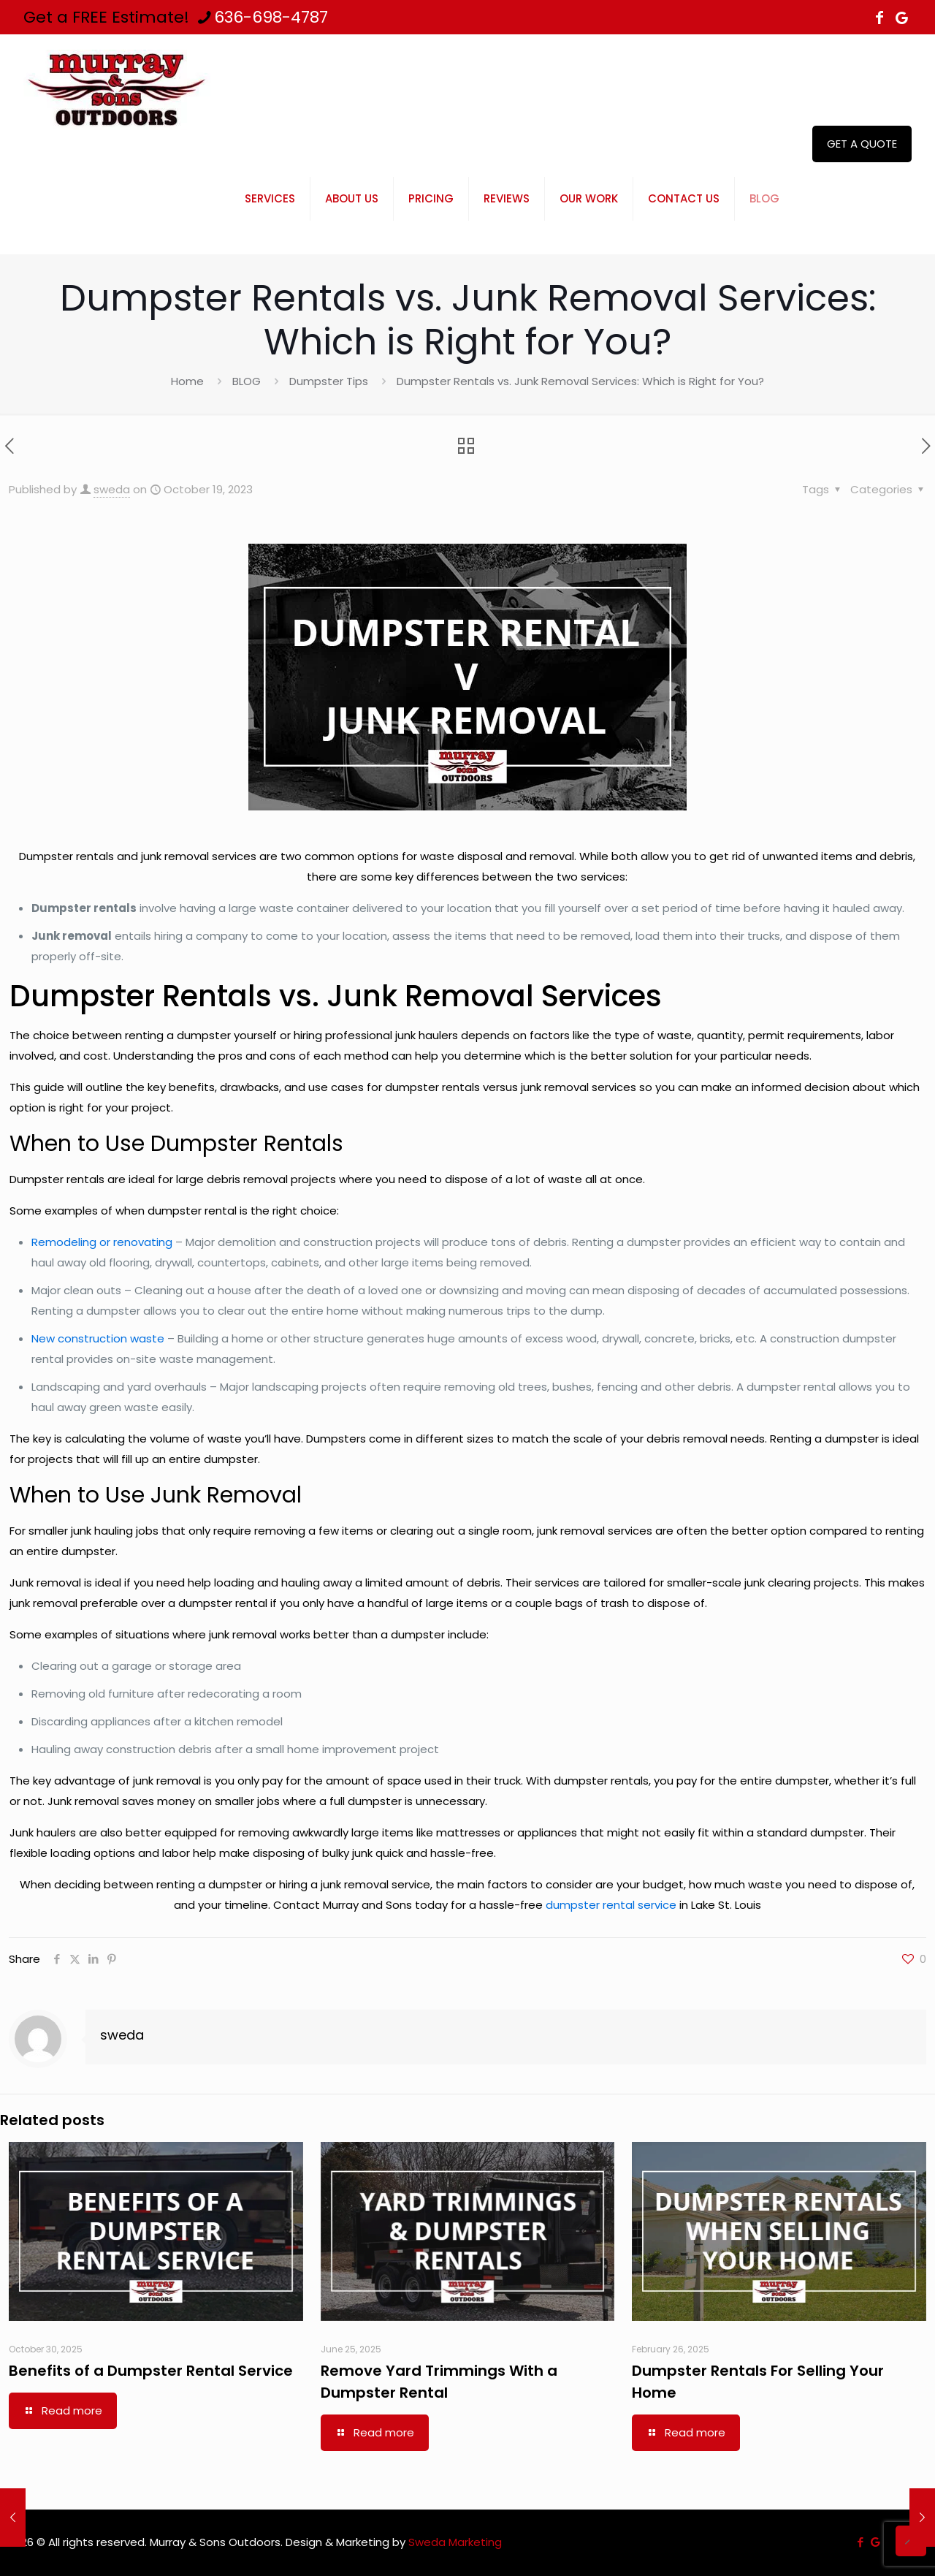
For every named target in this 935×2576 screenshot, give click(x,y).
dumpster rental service (611, 1904)
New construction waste (97, 1338)
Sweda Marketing (455, 2542)
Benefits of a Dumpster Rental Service (151, 2370)
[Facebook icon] (879, 17)
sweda (112, 489)
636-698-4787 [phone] (271, 17)
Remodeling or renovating (101, 1242)
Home (187, 381)
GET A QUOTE (862, 143)
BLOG (246, 381)
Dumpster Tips (328, 381)
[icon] (901, 17)
